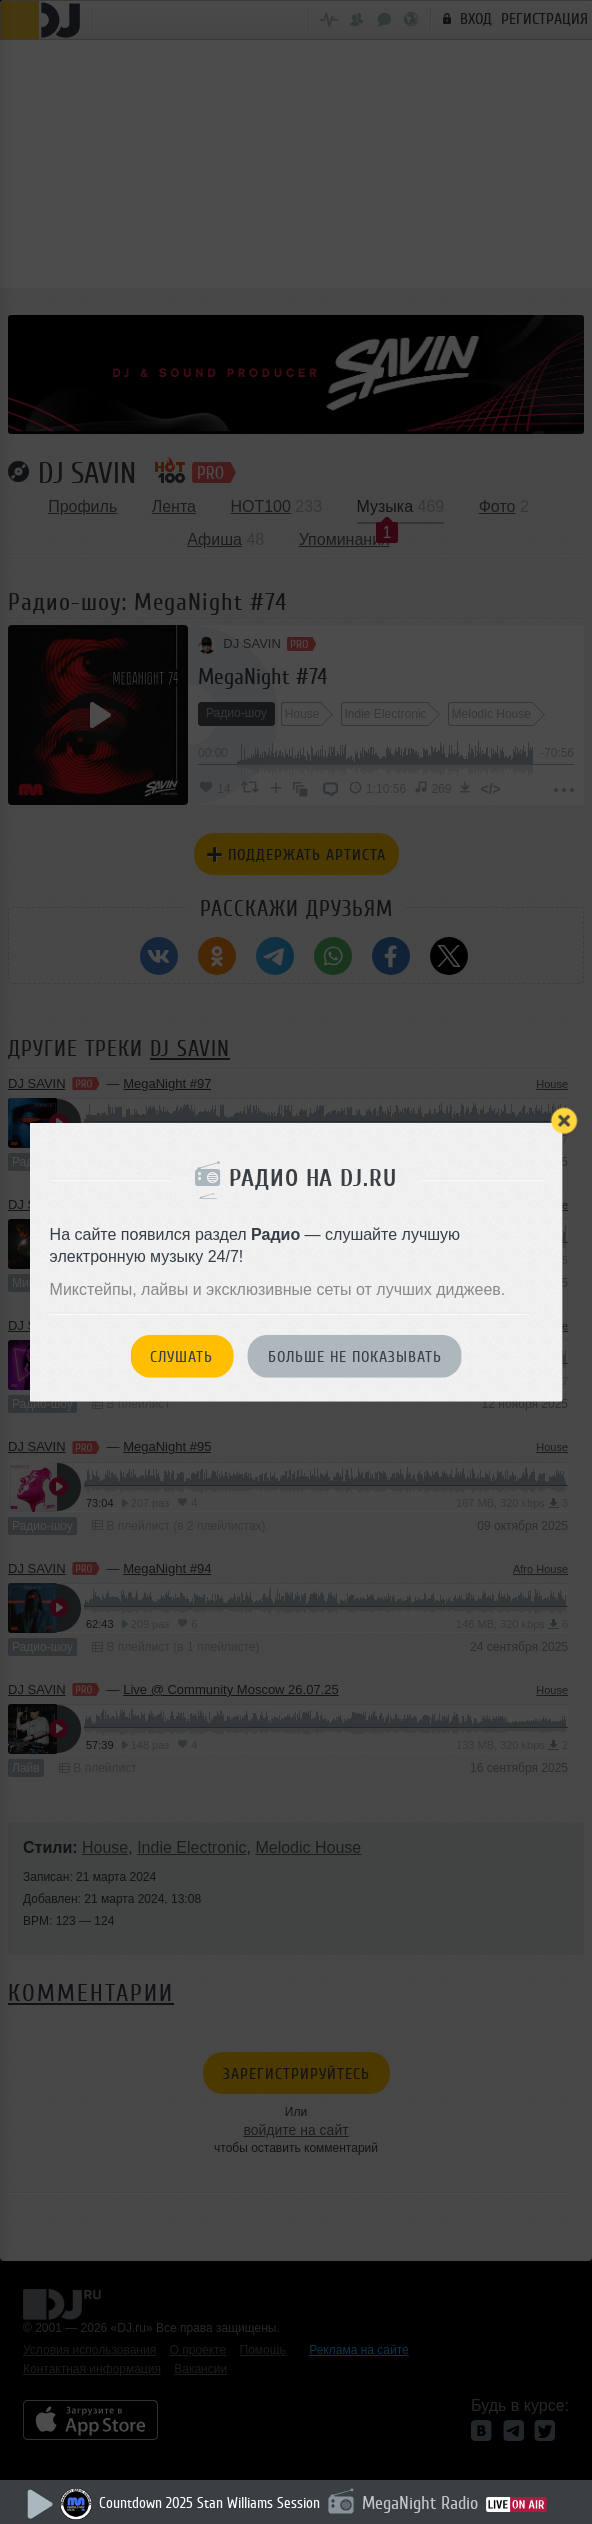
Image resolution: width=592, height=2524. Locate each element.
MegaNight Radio (420, 2503)
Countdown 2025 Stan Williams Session (209, 2503)
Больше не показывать (355, 1357)
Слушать (181, 1357)
